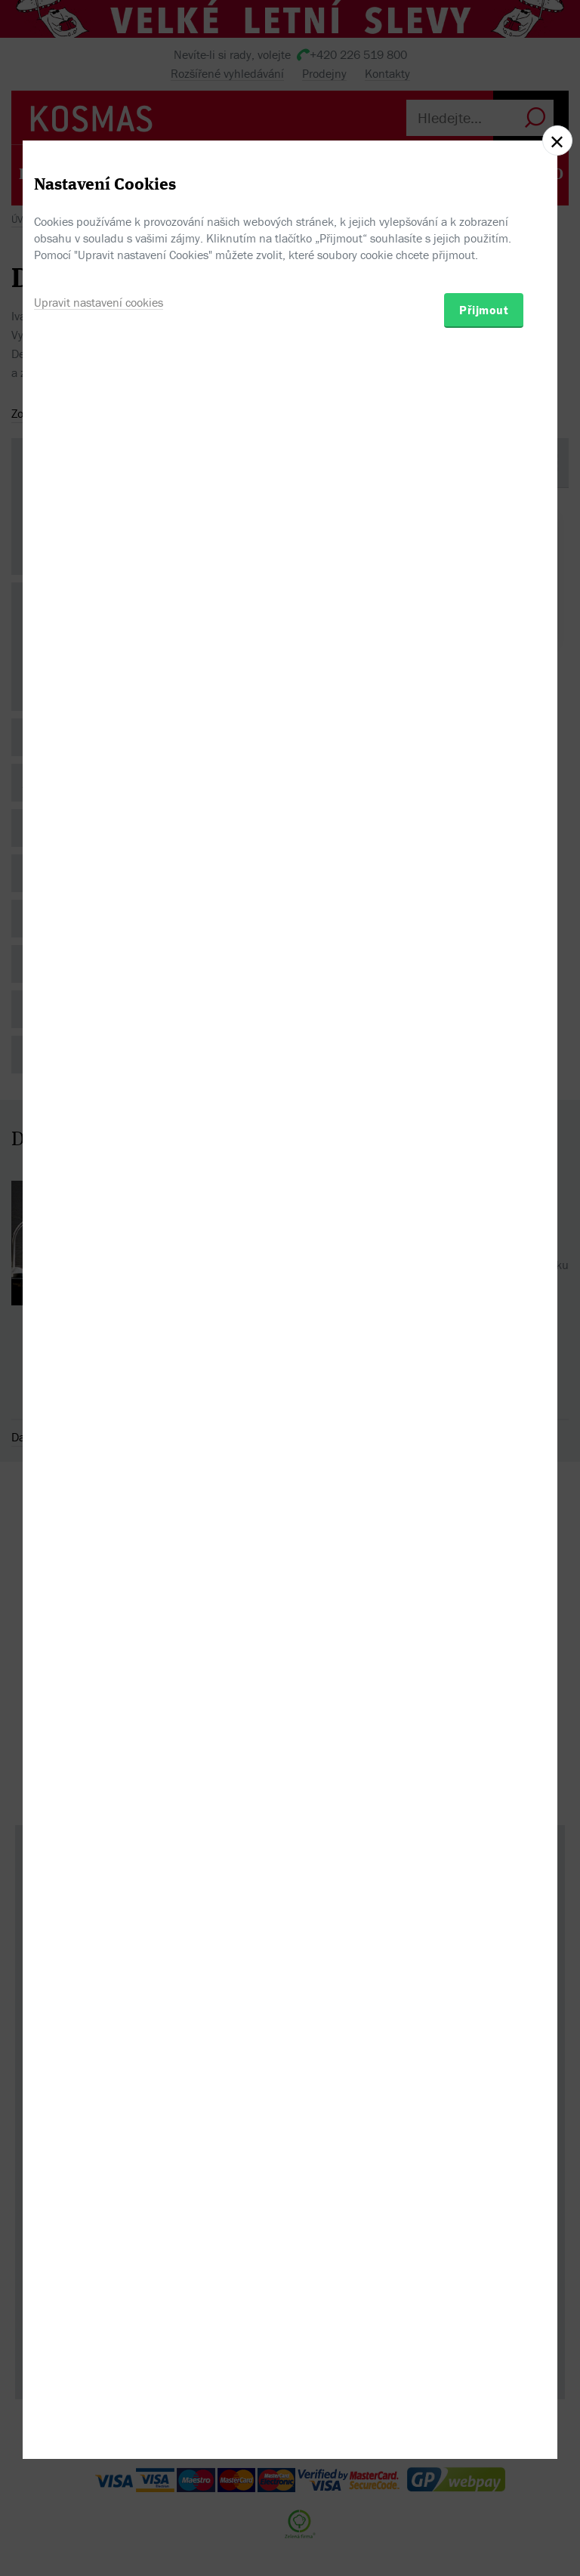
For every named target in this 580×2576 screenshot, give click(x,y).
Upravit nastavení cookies (98, 1362)
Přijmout (483, 1369)
